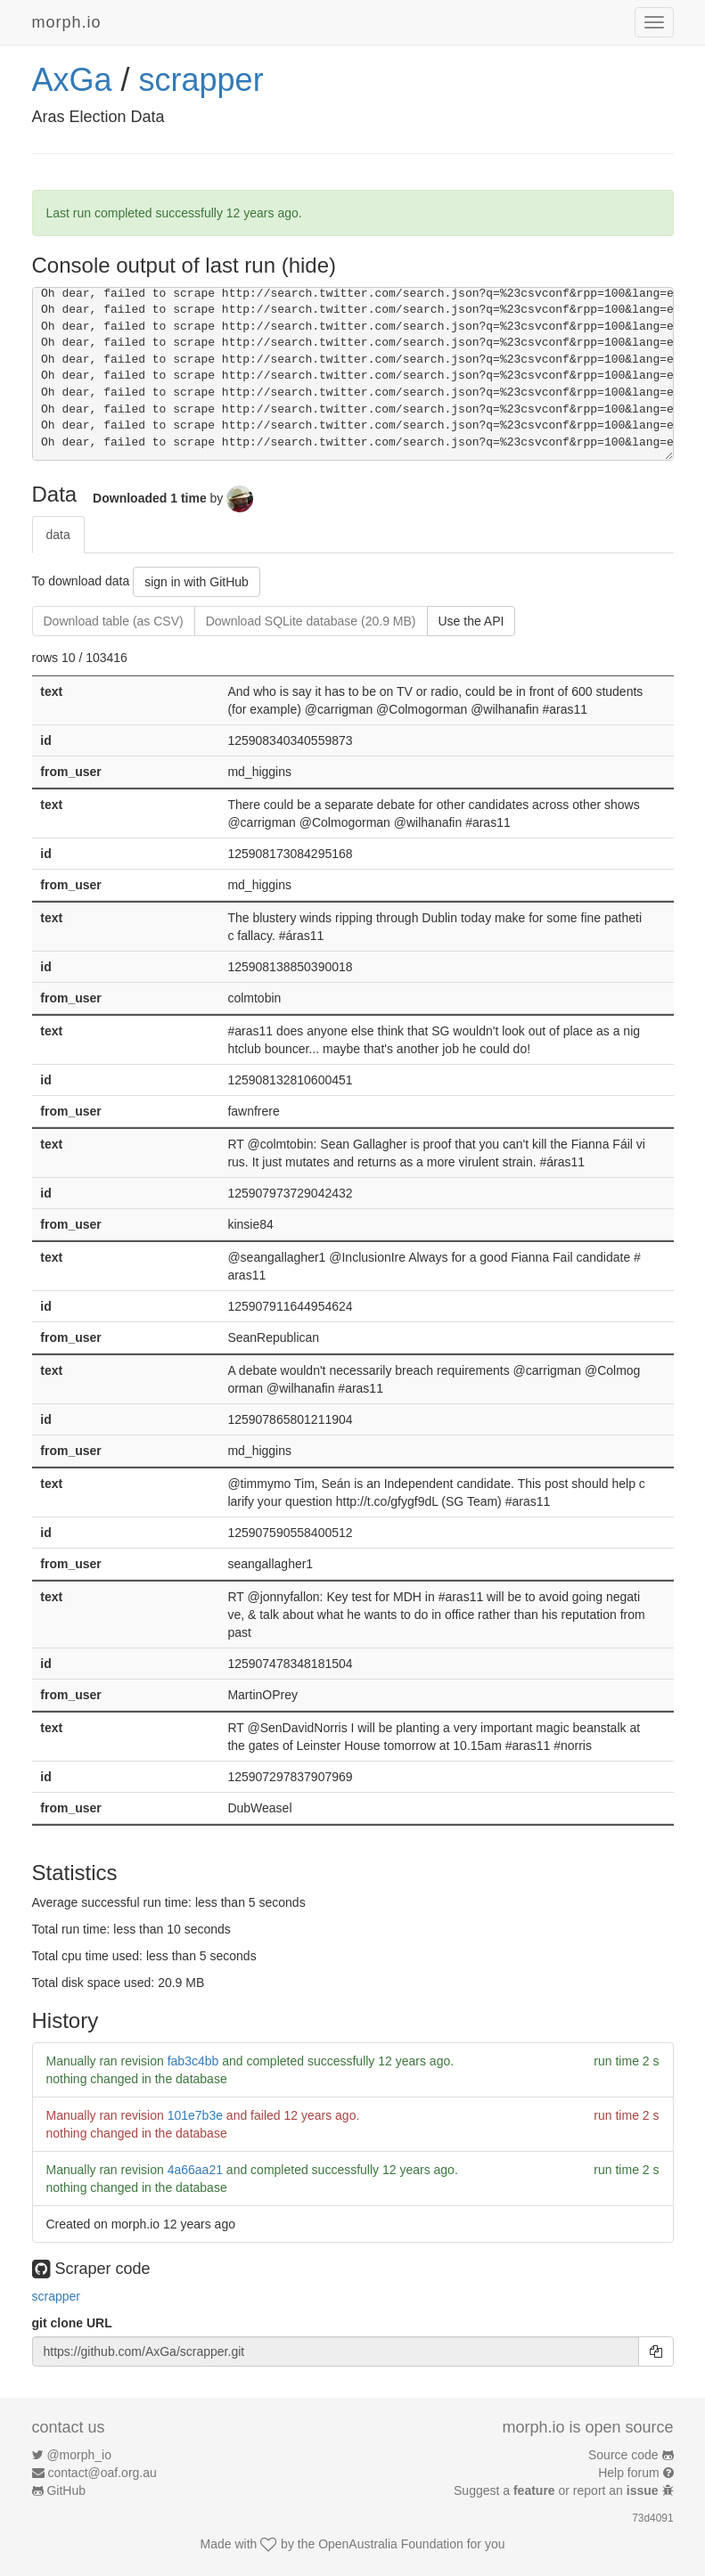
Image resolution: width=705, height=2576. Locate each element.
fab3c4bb (193, 2061)
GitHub (66, 2490)
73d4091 (652, 2518)
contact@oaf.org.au (101, 2473)
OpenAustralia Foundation (390, 2544)
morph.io (67, 22)
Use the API (471, 621)
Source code (623, 2455)
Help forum (628, 2473)
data (58, 534)
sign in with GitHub (196, 582)
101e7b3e (195, 2115)
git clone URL (72, 2323)
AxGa (72, 79)
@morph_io (78, 2455)
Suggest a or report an (557, 2490)
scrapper (201, 79)
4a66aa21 (195, 2170)
